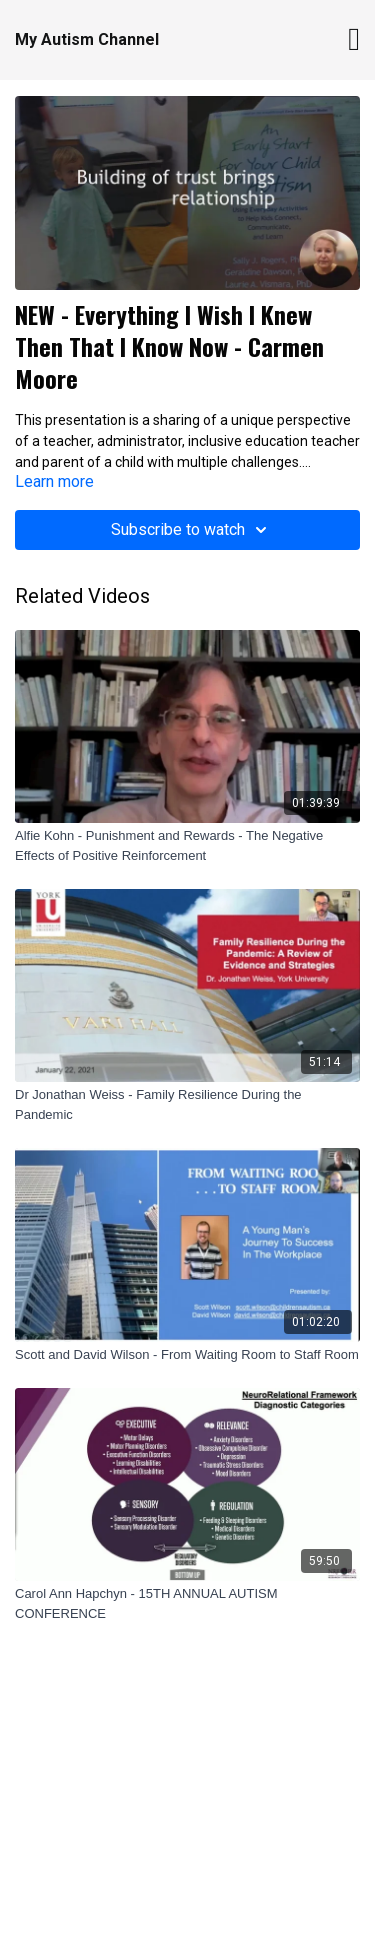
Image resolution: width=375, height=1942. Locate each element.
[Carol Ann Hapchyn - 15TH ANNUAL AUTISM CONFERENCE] (187, 1603)
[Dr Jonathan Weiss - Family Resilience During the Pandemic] (187, 1104)
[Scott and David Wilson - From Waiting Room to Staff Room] (187, 1355)
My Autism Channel (87, 39)
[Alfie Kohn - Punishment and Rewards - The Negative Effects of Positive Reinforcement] (187, 845)
